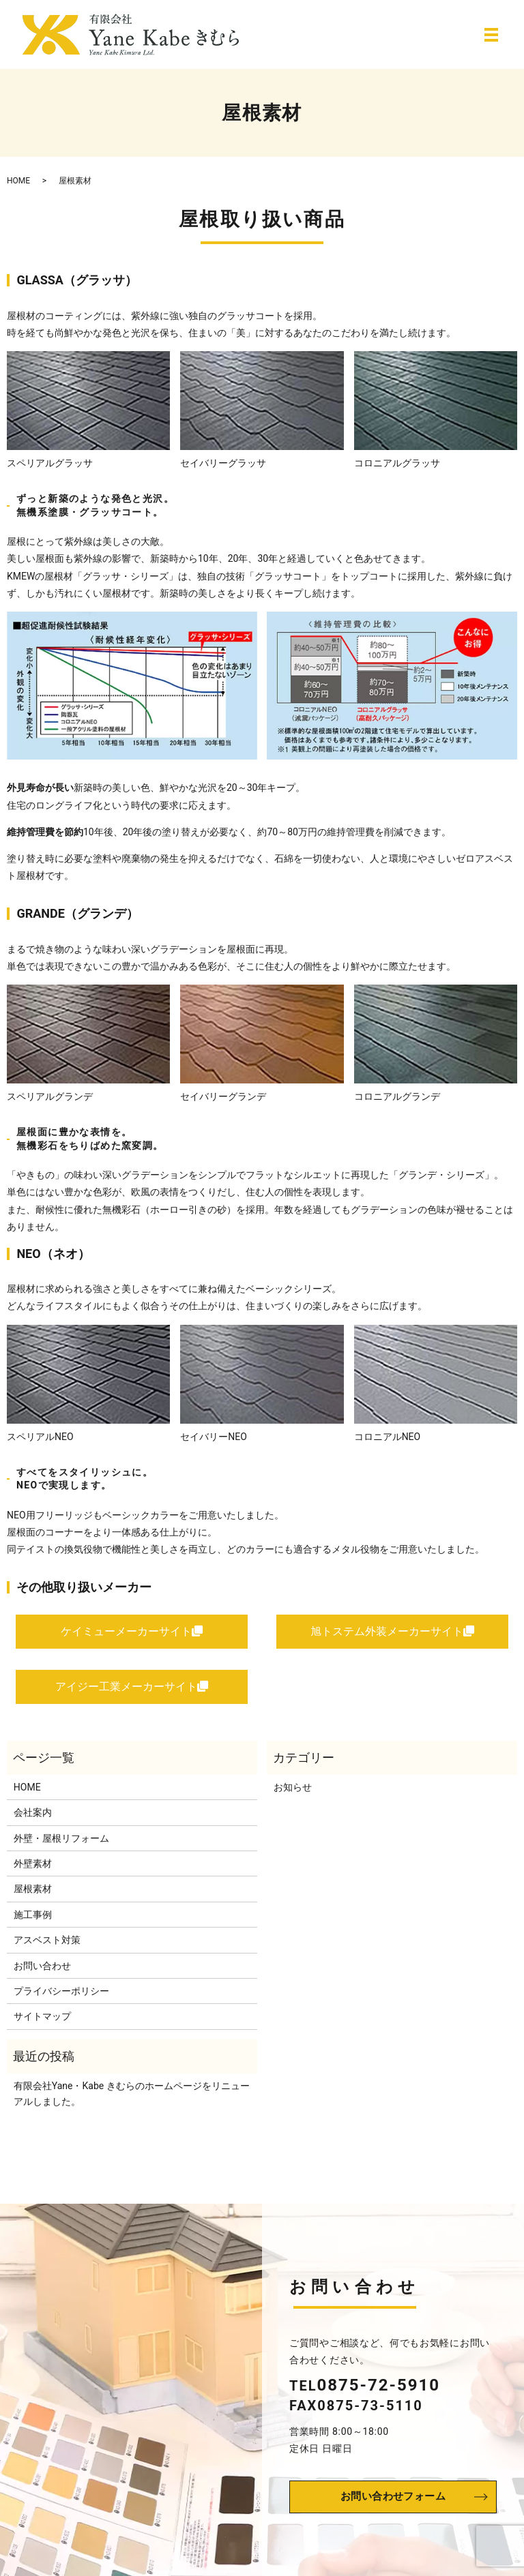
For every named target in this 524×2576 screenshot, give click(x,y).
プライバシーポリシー (61, 1998)
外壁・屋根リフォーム (61, 1845)
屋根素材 (33, 1896)
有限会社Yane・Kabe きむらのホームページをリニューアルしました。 (132, 2101)
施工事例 (33, 1922)
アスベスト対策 (47, 1948)
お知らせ (293, 1794)
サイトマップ (42, 2024)
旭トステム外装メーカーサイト (392, 1633)
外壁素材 (33, 1871)
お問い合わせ (42, 1973)
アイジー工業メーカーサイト (132, 1692)
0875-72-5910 (378, 2391)
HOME (18, 180)
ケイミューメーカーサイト (132, 1633)
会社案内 (33, 1820)
